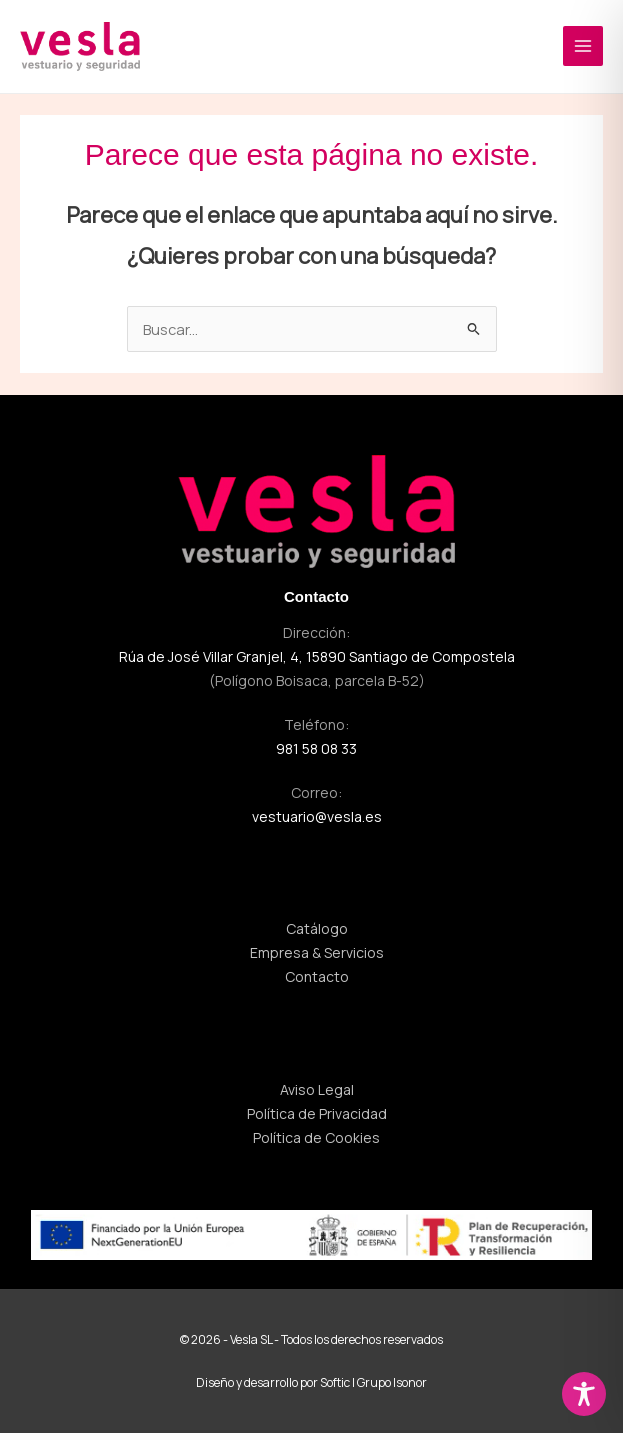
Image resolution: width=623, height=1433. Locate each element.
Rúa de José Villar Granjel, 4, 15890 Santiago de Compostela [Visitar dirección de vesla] (317, 656)
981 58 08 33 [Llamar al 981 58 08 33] (316, 748)
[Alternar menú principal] (583, 46)
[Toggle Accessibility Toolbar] (584, 1394)
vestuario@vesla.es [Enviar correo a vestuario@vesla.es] (317, 816)
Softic (335, 1382)
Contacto (316, 596)
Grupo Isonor (392, 1382)
